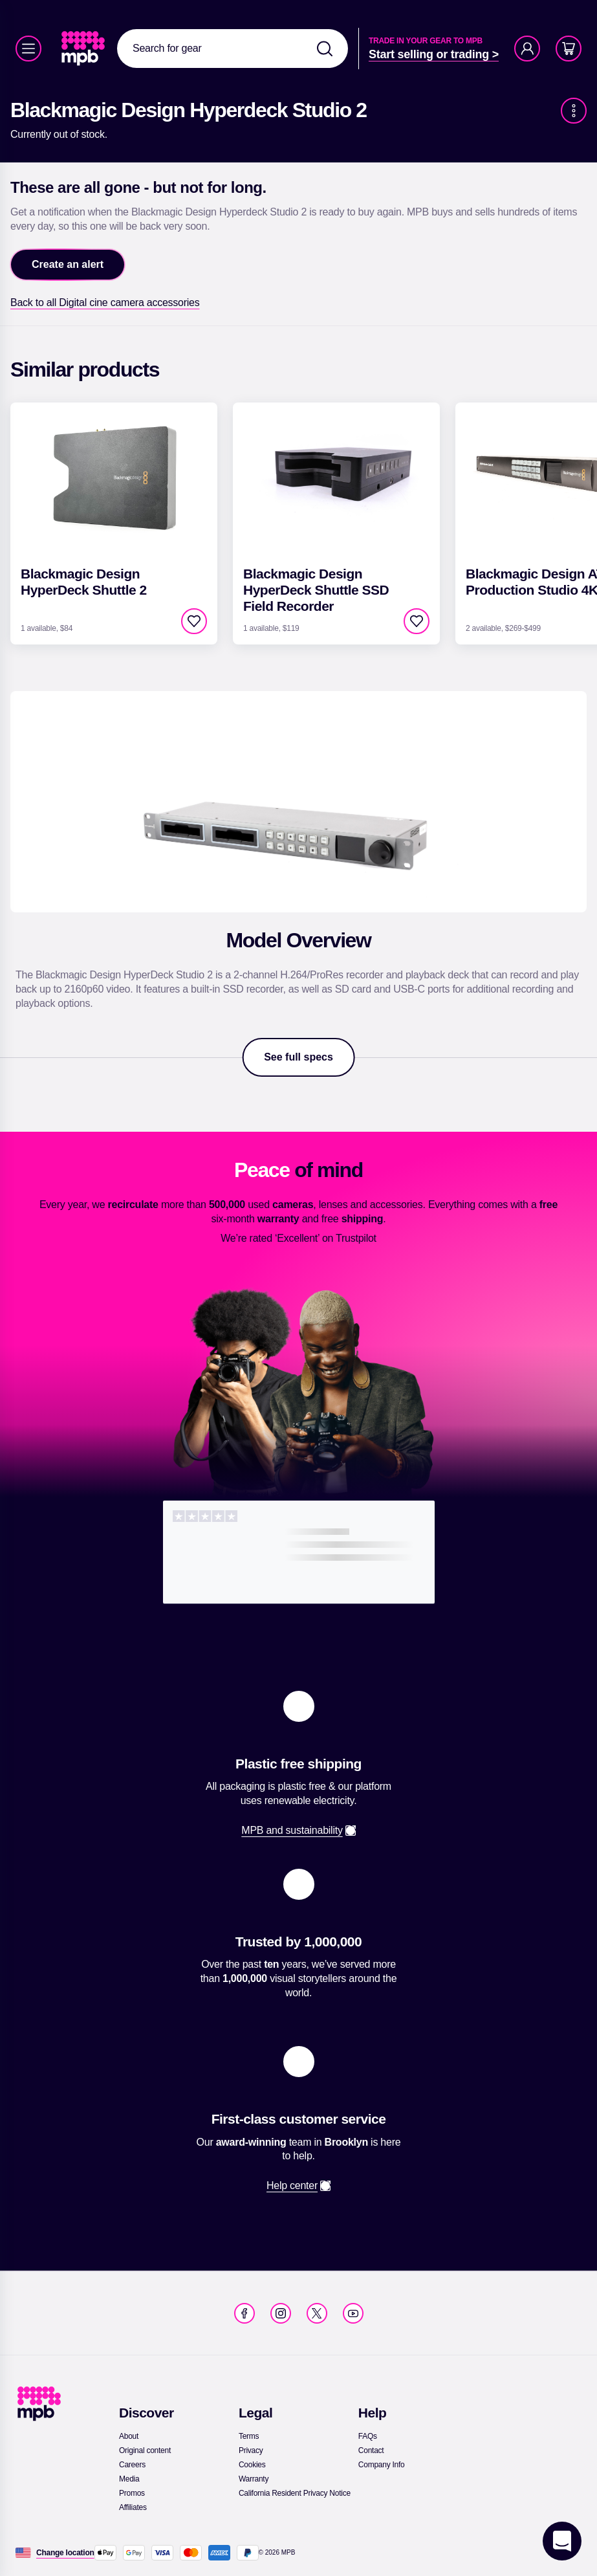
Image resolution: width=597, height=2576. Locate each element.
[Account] (527, 48)
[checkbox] (194, 621)
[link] (84, 48)
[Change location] (65, 2553)
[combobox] (232, 48)
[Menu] (28, 48)
